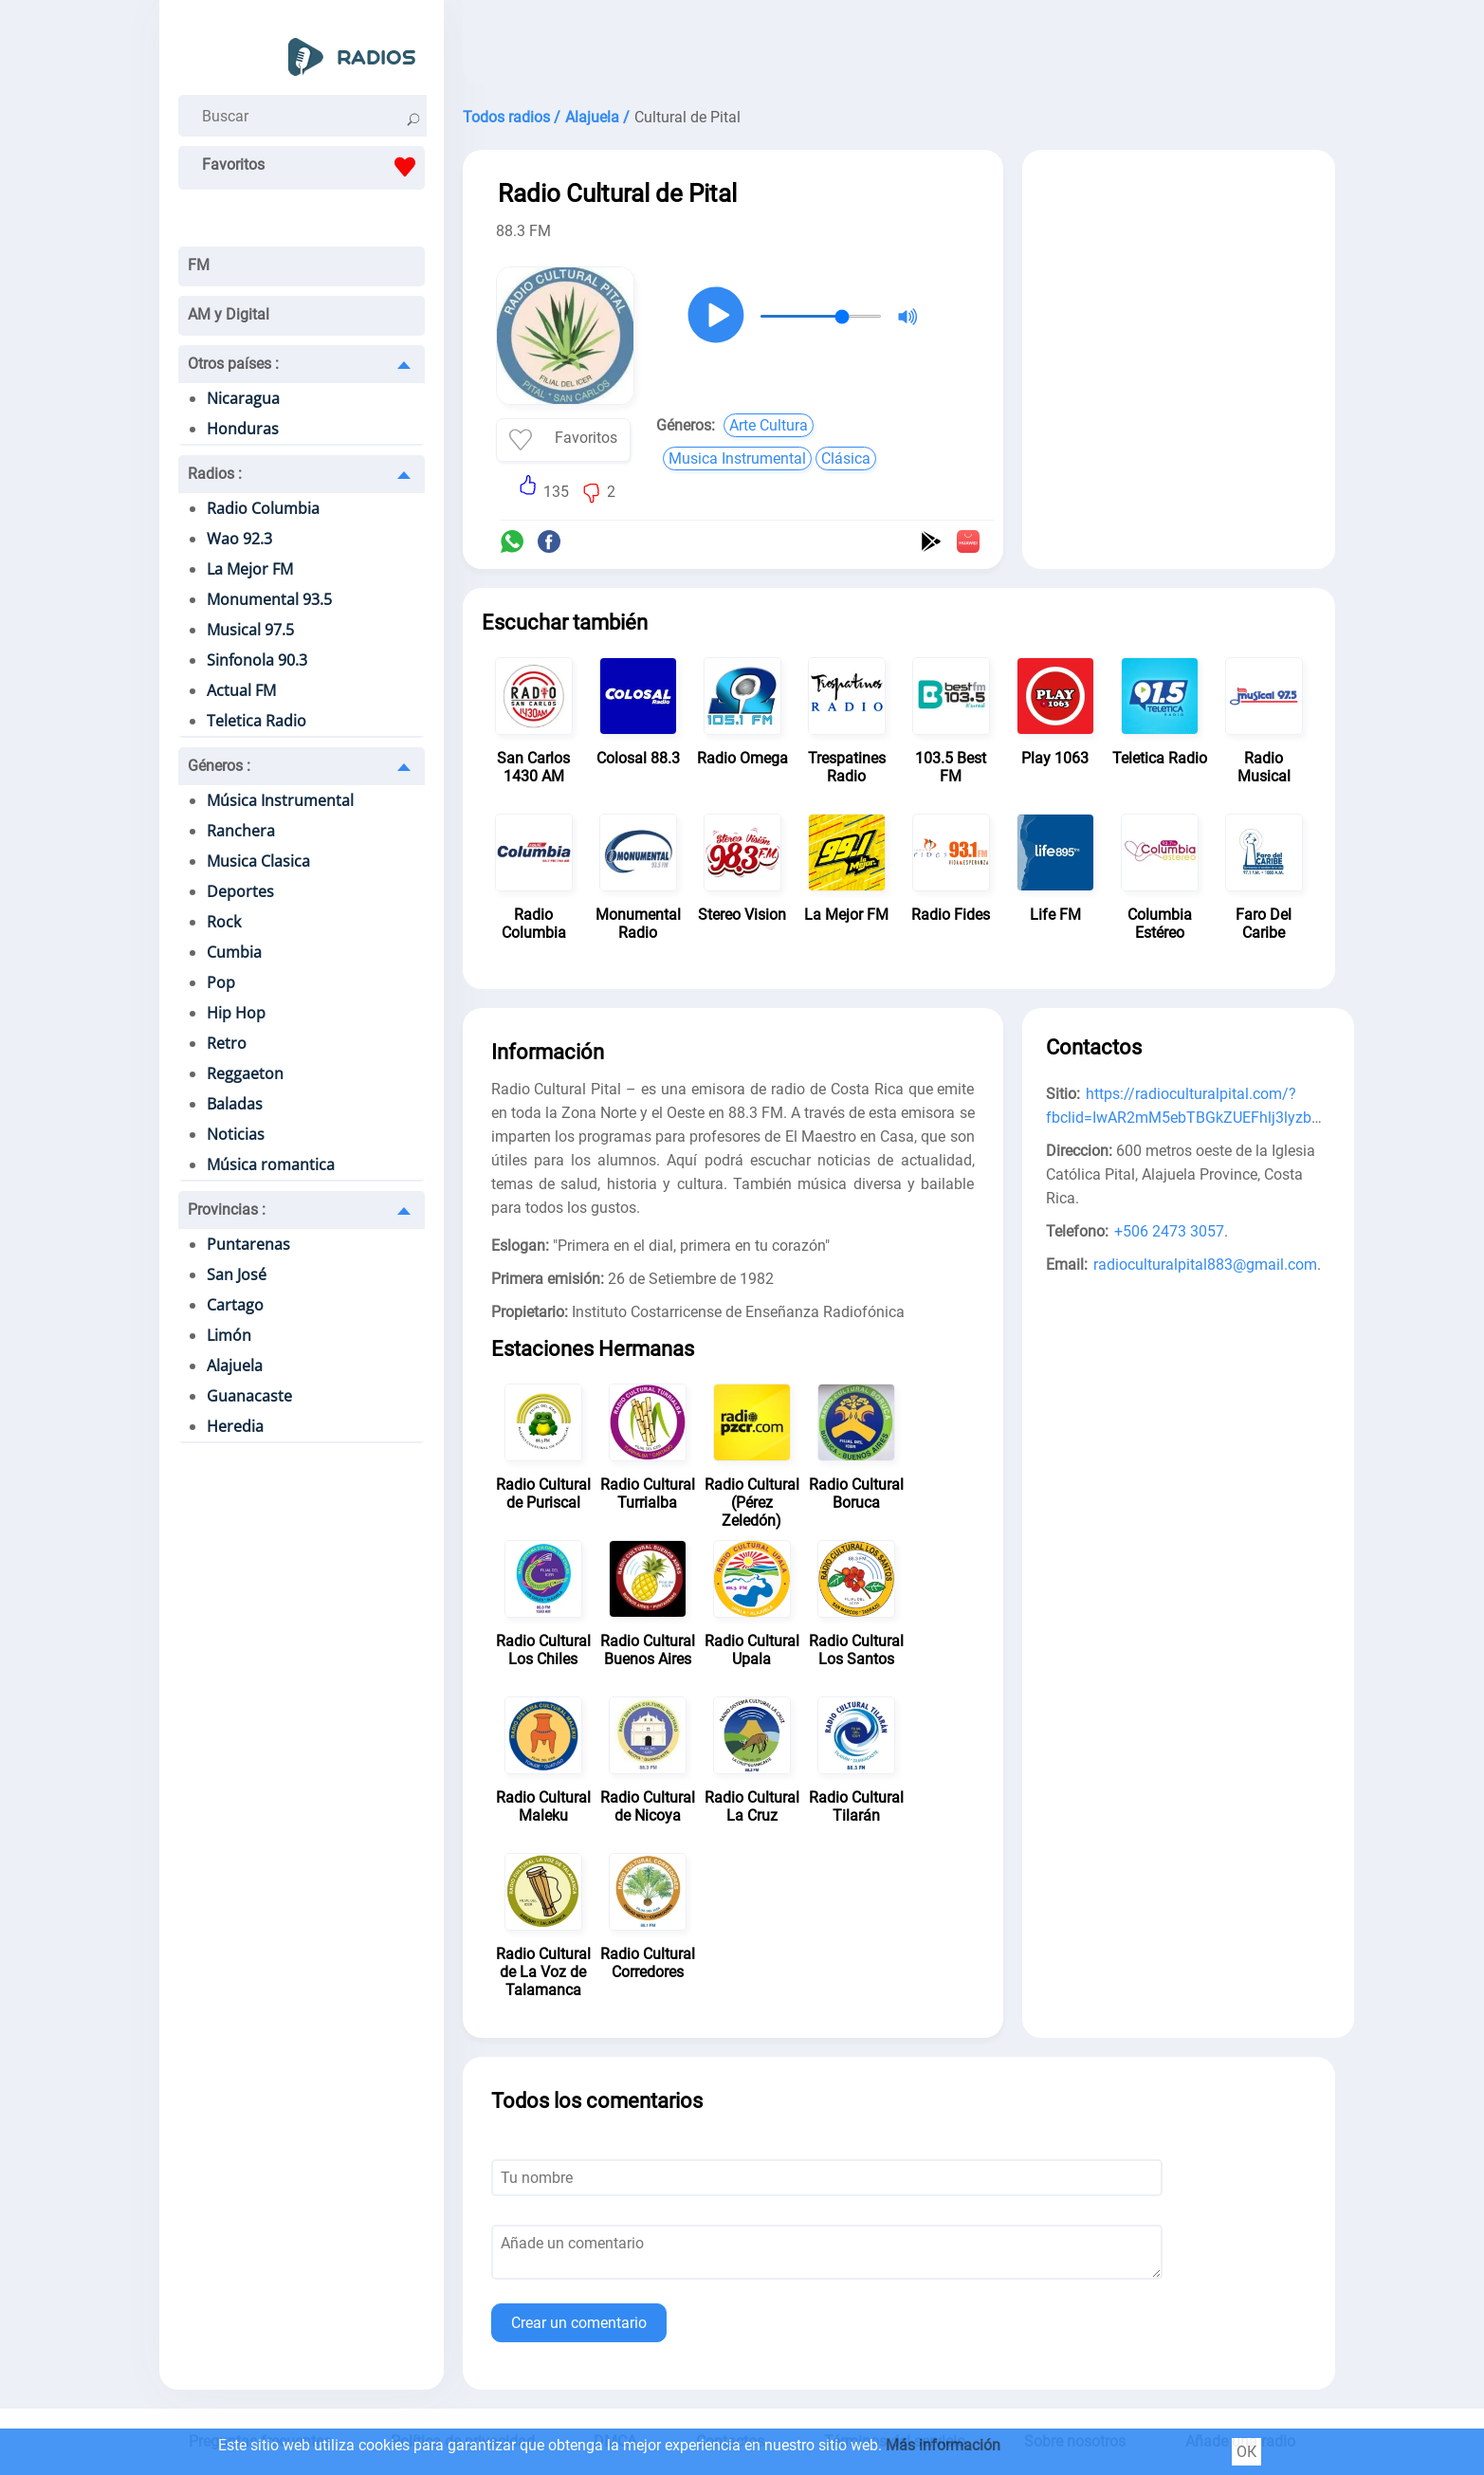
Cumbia (234, 952)
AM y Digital (228, 314)
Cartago (235, 1304)
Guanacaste (249, 1395)
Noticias (236, 1134)
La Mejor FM (250, 569)
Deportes (240, 891)
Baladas (235, 1103)
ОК (1246, 2452)
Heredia (235, 1426)
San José (236, 1274)
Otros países (233, 364)
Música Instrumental (280, 800)
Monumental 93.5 (269, 599)
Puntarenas (248, 1244)
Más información (943, 2445)
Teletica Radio (256, 720)
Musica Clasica (258, 861)
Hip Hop (236, 1012)
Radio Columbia (263, 508)
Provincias (227, 1210)
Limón (229, 1335)
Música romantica (271, 1164)
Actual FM (241, 690)
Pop (221, 982)
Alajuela (235, 1365)
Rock (224, 921)
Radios (215, 474)
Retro (227, 1043)
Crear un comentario (579, 2323)
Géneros (219, 766)
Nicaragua (243, 398)
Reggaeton (245, 1073)
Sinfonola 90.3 (257, 660)
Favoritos (313, 167)
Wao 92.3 (239, 538)
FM (199, 265)
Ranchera (241, 830)
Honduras (243, 428)
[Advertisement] (899, 47)
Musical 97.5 (250, 629)
